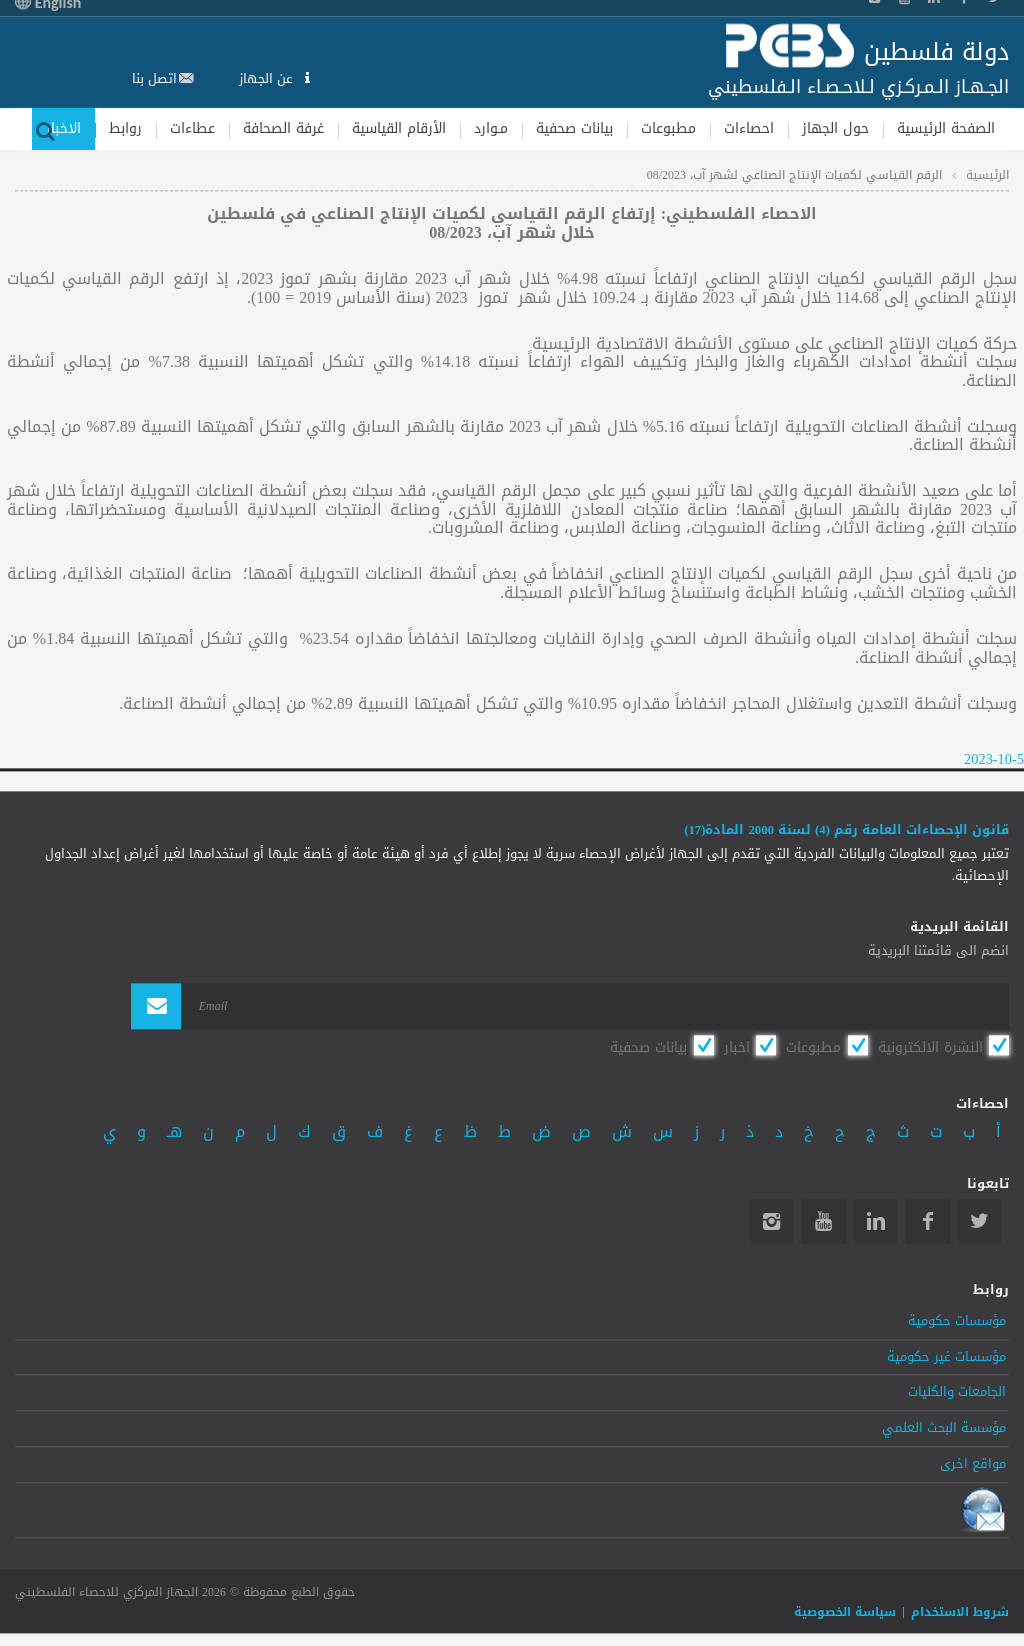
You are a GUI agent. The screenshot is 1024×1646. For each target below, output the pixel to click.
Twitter (979, 1221)
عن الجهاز (268, 78)
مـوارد (491, 128)
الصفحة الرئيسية (946, 128)
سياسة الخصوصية (845, 1613)
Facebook (927, 1221)
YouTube (823, 1221)
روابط (125, 128)
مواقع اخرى (973, 1464)
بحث (45, 129)
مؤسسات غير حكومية (946, 1357)
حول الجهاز (835, 128)
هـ (174, 1131)
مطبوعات (668, 128)
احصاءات (749, 128)
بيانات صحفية (574, 128)
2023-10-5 (994, 760)
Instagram (771, 1221)
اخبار (737, 1047)
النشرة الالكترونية (930, 1047)
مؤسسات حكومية (957, 1321)
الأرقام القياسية (399, 128)
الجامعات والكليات (957, 1393)
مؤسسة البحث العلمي (944, 1429)
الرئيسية (987, 175)
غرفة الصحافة (283, 128)
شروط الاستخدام (960, 1613)
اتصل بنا (154, 78)
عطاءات (192, 128)
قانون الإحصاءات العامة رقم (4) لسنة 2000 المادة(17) (846, 831)
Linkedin (875, 1221)
